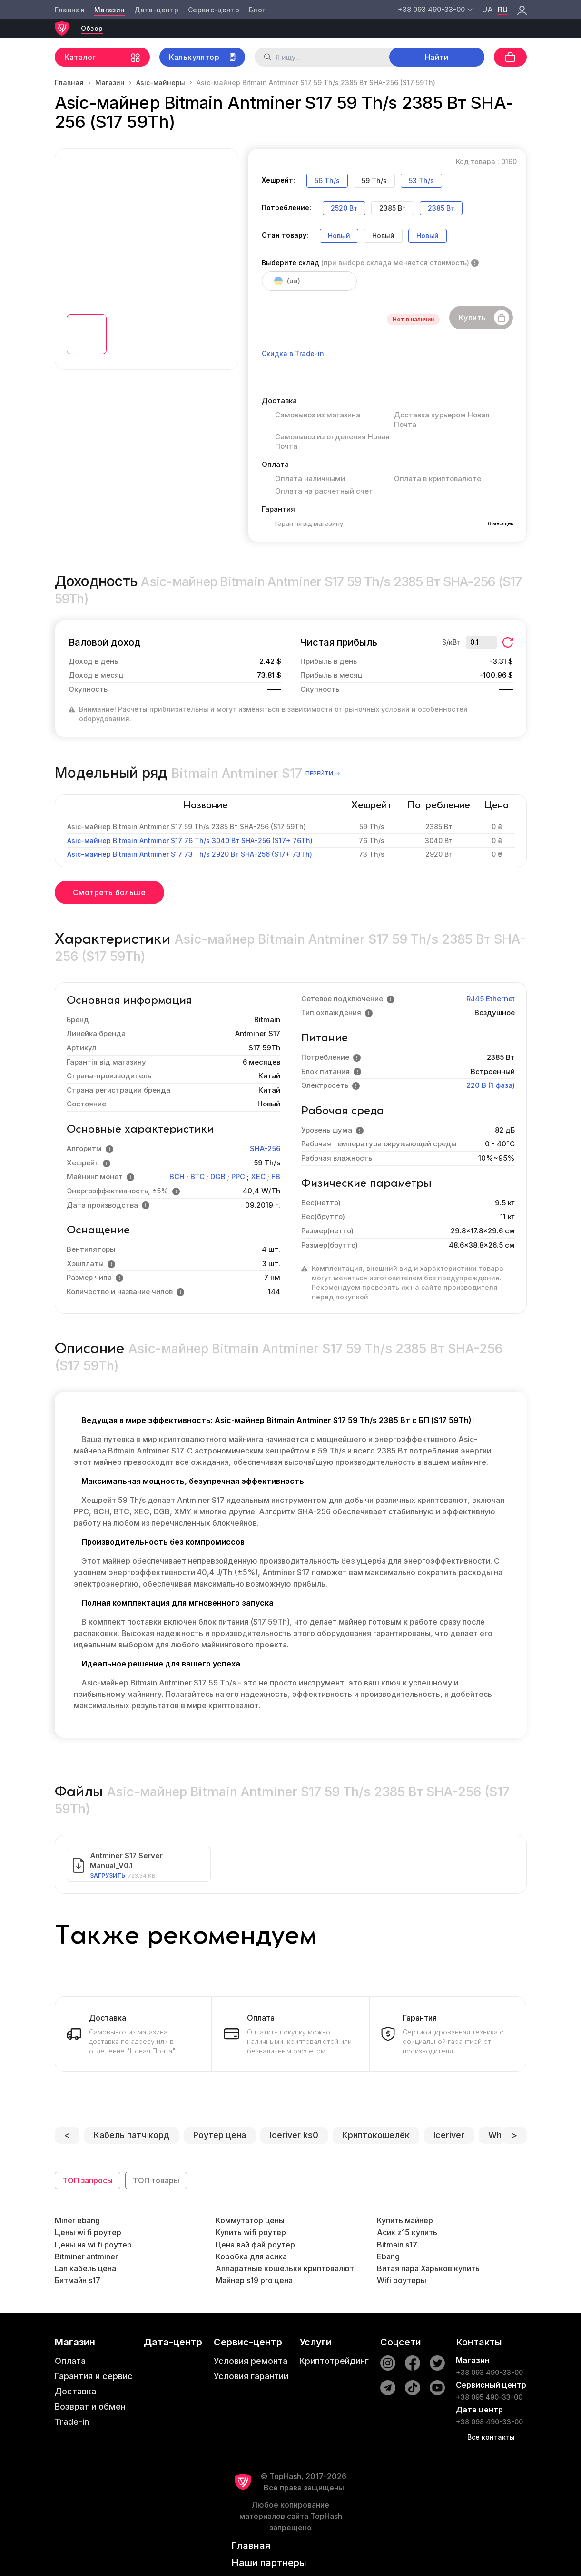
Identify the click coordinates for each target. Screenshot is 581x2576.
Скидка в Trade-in (293, 353)
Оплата (70, 2361)
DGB (218, 1176)
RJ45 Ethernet (490, 998)
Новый (339, 236)
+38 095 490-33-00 (489, 2397)
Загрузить (107, 1875)
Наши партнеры (268, 2562)
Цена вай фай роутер (255, 2244)
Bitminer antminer (86, 2256)
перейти (323, 773)
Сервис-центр (213, 10)
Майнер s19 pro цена (254, 2280)
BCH (177, 1176)
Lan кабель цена (85, 2268)
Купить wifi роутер (251, 2232)
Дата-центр (156, 10)
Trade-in (72, 2422)
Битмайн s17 (77, 2280)
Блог (257, 10)
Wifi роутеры (401, 2280)
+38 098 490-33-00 (489, 2422)
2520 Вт (344, 208)
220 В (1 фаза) (490, 1085)
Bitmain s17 (397, 2244)
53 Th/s (421, 180)
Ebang (388, 2256)
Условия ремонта (250, 2361)
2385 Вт (441, 208)
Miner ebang (77, 2220)
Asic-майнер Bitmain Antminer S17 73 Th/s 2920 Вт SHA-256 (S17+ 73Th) (189, 854)
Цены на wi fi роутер (93, 2244)
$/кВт (451, 642)
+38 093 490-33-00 (489, 2372)
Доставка (75, 2391)
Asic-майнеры (160, 82)
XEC (258, 1176)
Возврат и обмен (90, 2406)
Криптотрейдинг (334, 2361)
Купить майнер (405, 2220)
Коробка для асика (251, 2256)
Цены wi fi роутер (88, 2232)
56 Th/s (327, 180)
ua (487, 9)
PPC (238, 1176)
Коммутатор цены (250, 2220)
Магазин (109, 10)
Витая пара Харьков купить (428, 2268)
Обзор (92, 28)
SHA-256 (265, 1148)
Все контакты (491, 2437)
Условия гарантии (251, 2376)
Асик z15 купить (407, 2232)
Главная (70, 10)
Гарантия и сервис (94, 2376)
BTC (197, 1176)
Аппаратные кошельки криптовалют (285, 2268)
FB (275, 1176)
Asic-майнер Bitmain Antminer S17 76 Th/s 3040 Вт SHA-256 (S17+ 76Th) (190, 840)
